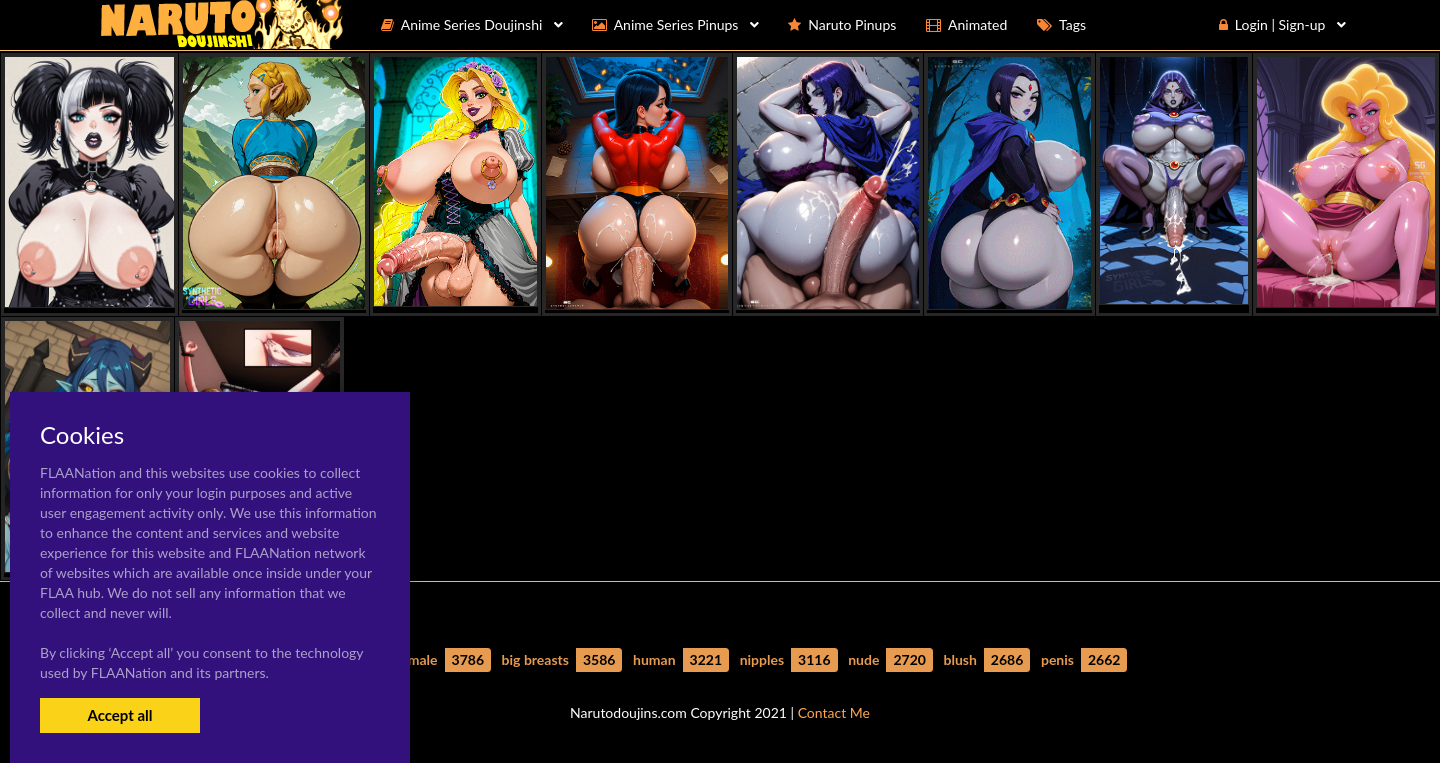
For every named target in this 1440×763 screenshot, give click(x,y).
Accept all (119, 715)
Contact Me (834, 712)
